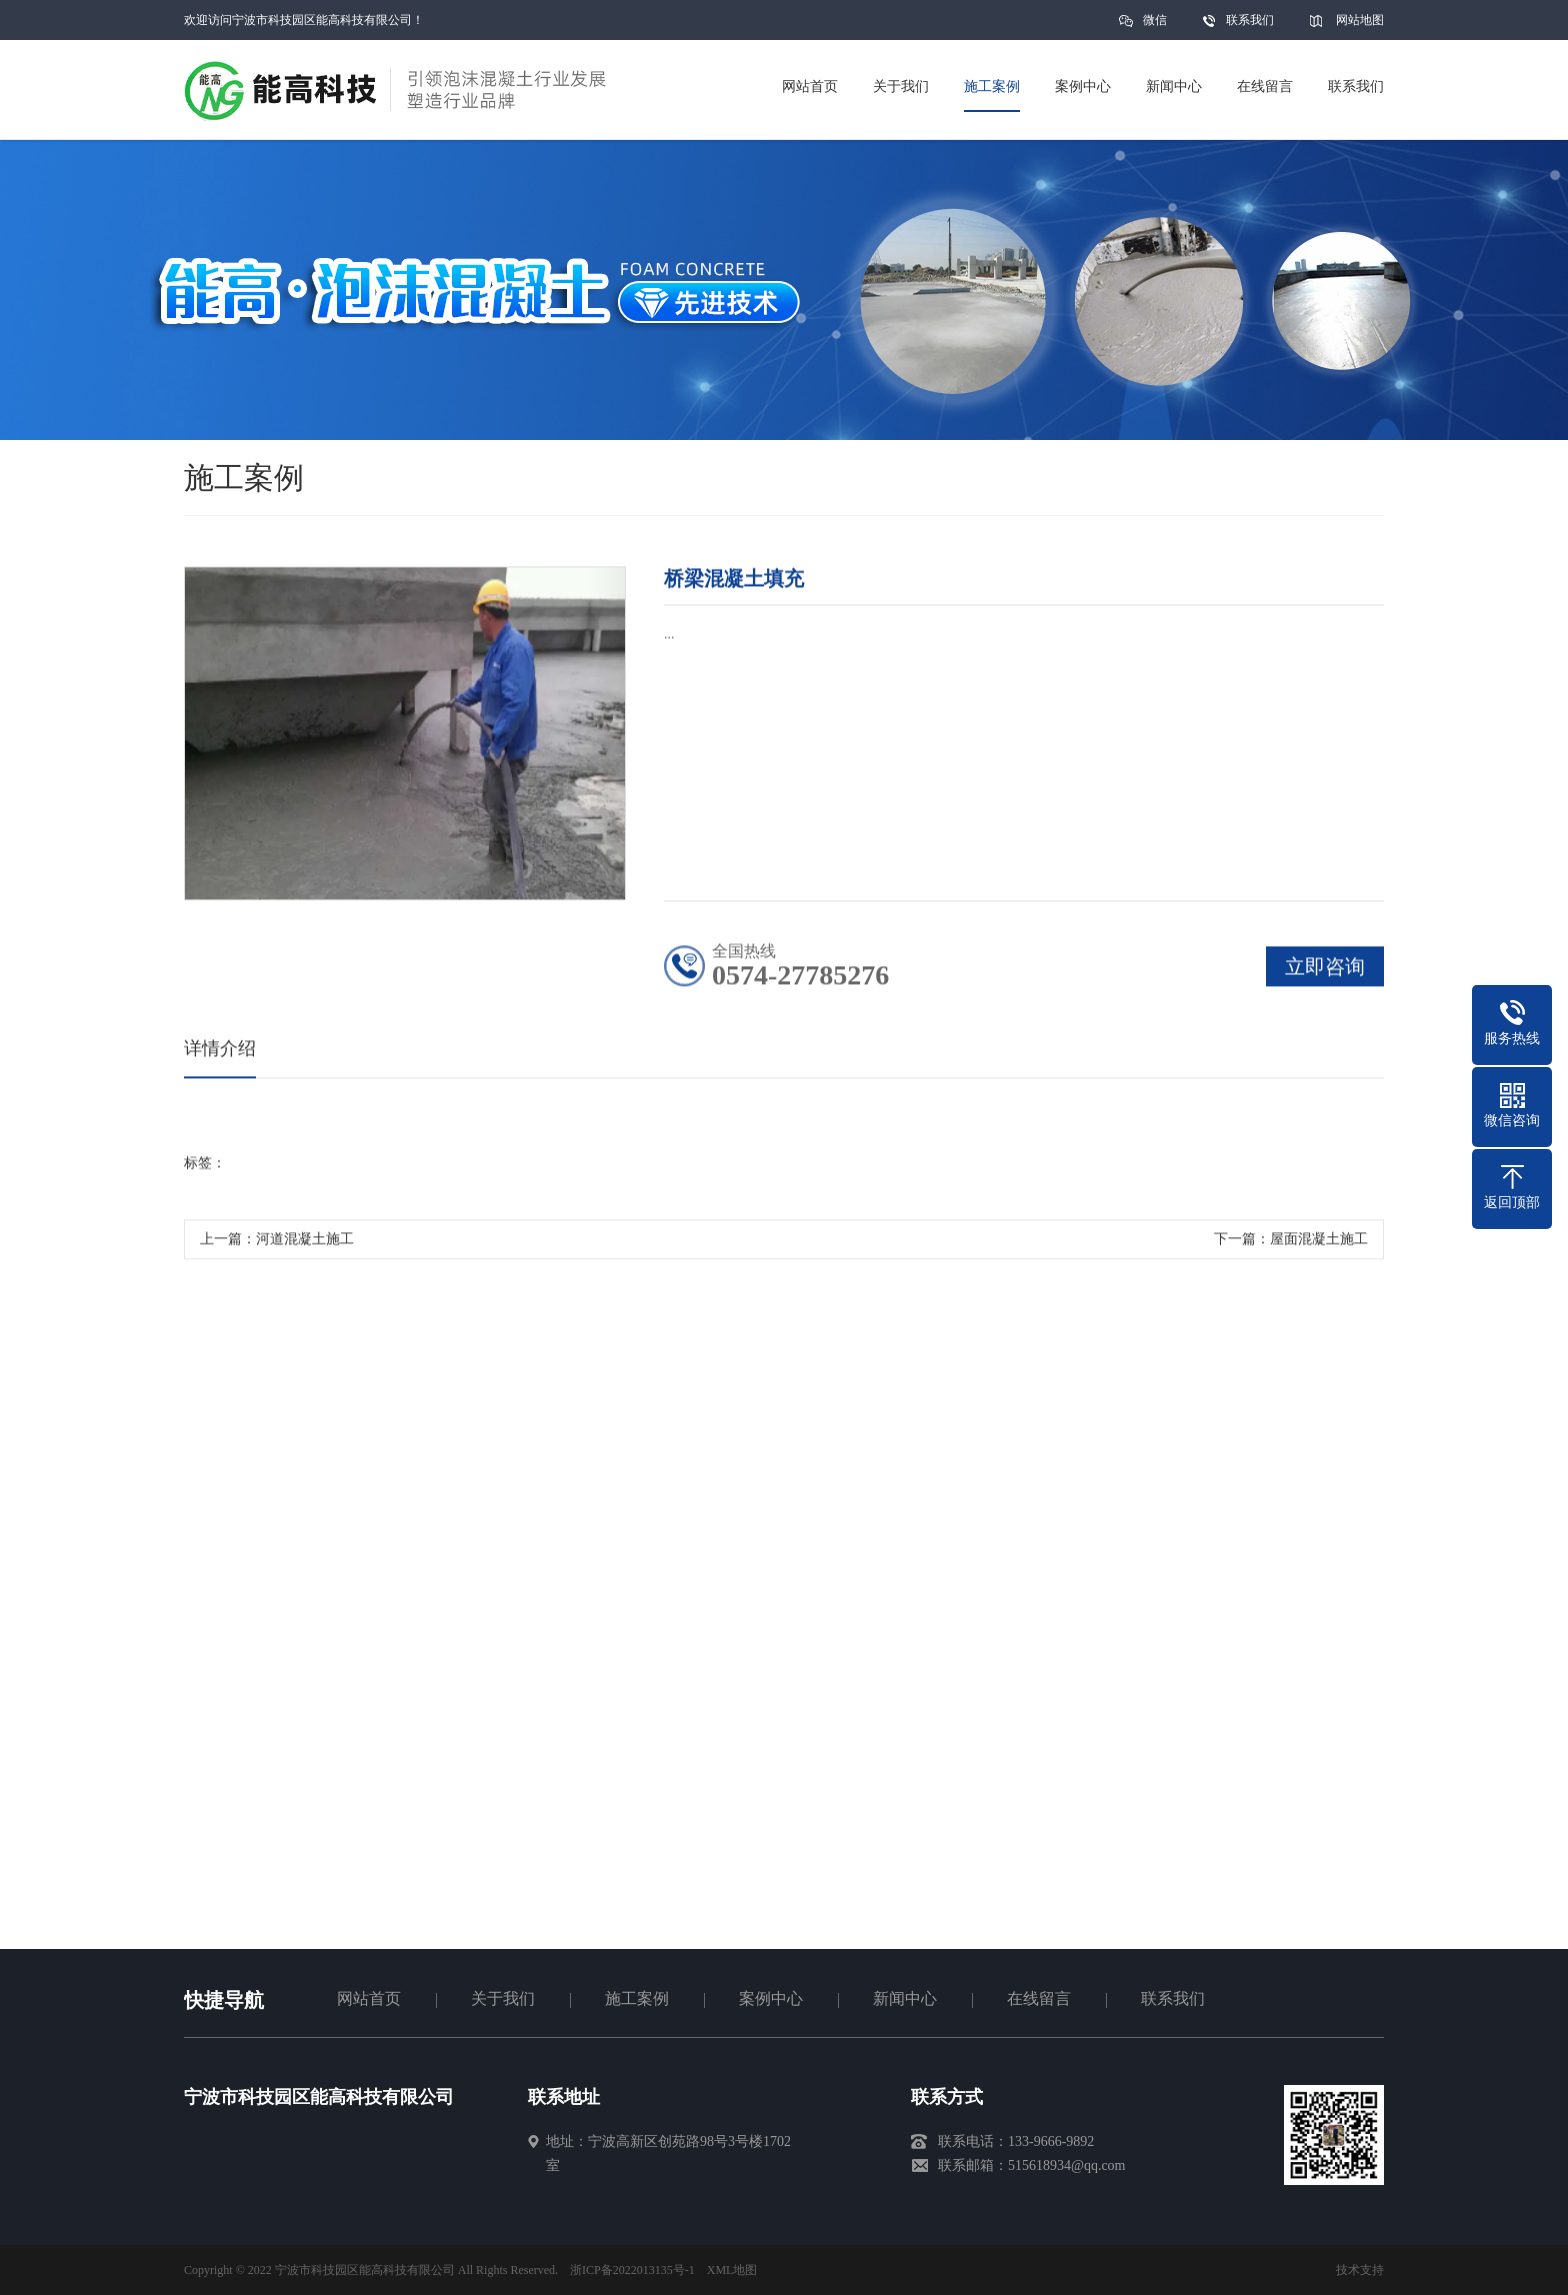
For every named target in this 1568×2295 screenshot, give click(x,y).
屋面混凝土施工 (1319, 1243)
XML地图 (732, 2270)
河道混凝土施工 (305, 1243)
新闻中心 (905, 1998)
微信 (1155, 26)
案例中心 (771, 1998)
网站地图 (1360, 20)
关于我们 (503, 1998)
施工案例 (637, 1998)
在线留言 (1039, 1998)
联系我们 (1250, 20)
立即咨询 (1325, 971)
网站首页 (369, 1998)
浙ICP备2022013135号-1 (632, 2270)
